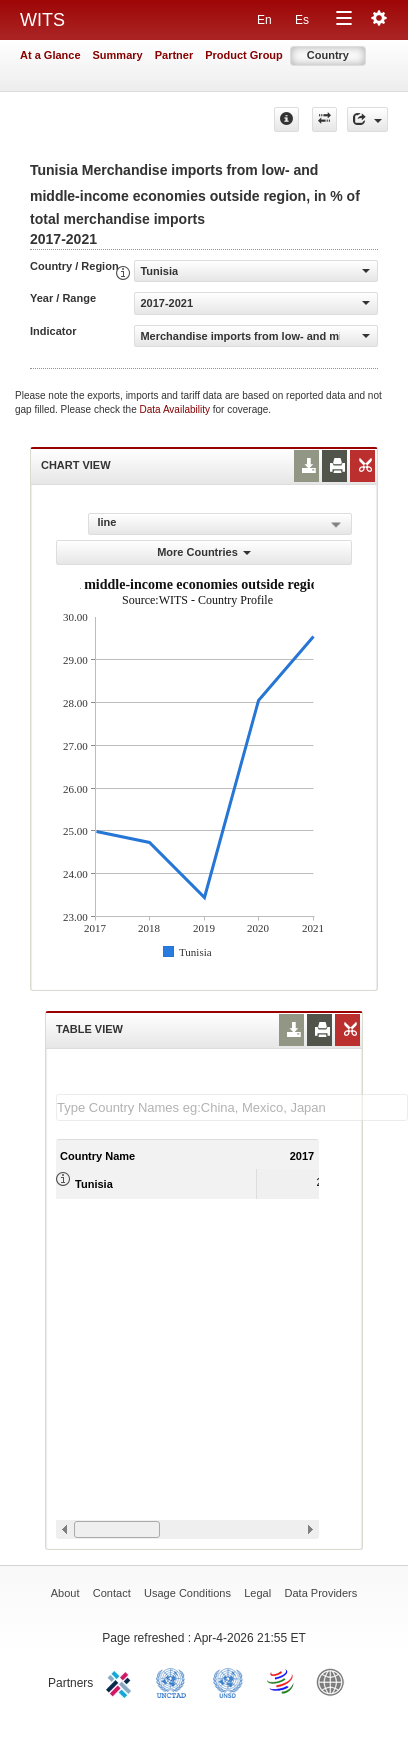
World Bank (335, 1681)
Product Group (244, 55)
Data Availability (176, 409)
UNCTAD (175, 1681)
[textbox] (232, 1107)
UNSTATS (228, 1681)
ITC (122, 1681)
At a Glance (50, 55)
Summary (118, 55)
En (264, 20)
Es (302, 20)
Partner (174, 55)
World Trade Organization (282, 1681)
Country (328, 55)
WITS (42, 20)
